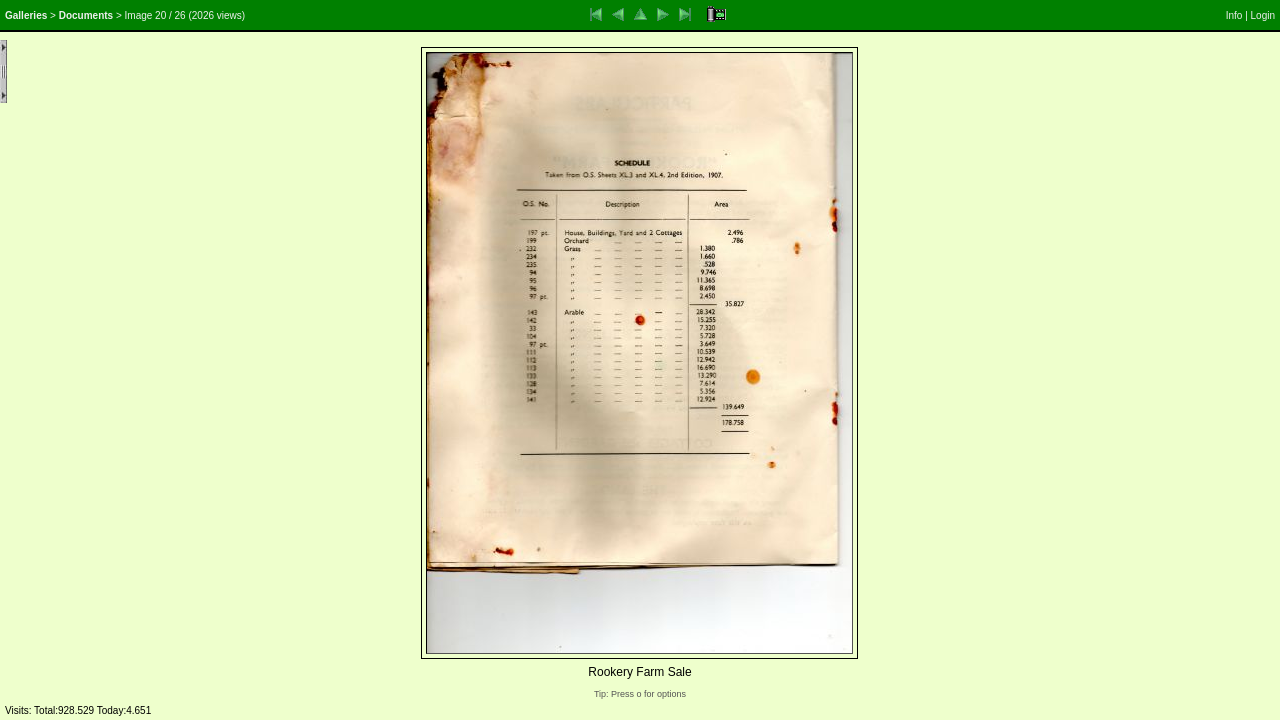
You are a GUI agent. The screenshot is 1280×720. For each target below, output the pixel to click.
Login (1263, 15)
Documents (86, 15)
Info (1234, 15)
